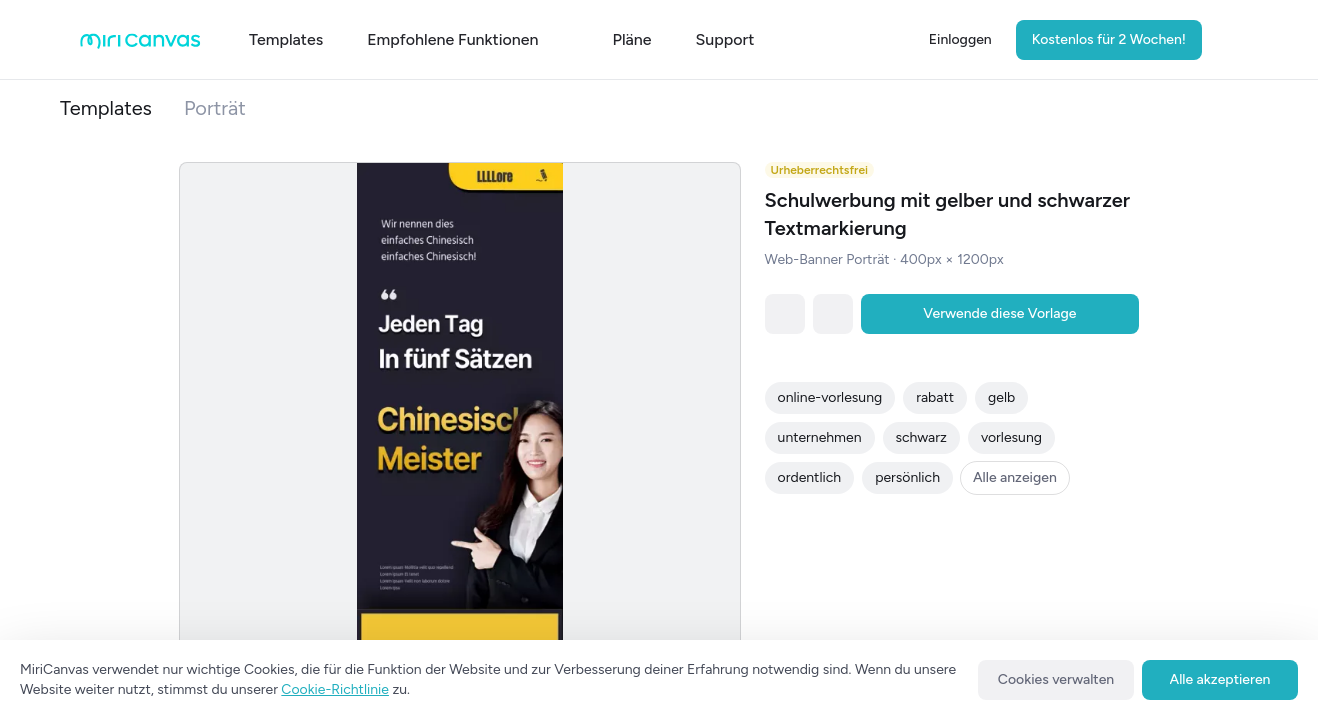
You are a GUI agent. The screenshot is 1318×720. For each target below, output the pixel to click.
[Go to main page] (140, 44)
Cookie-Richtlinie (335, 689)
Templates (106, 108)
